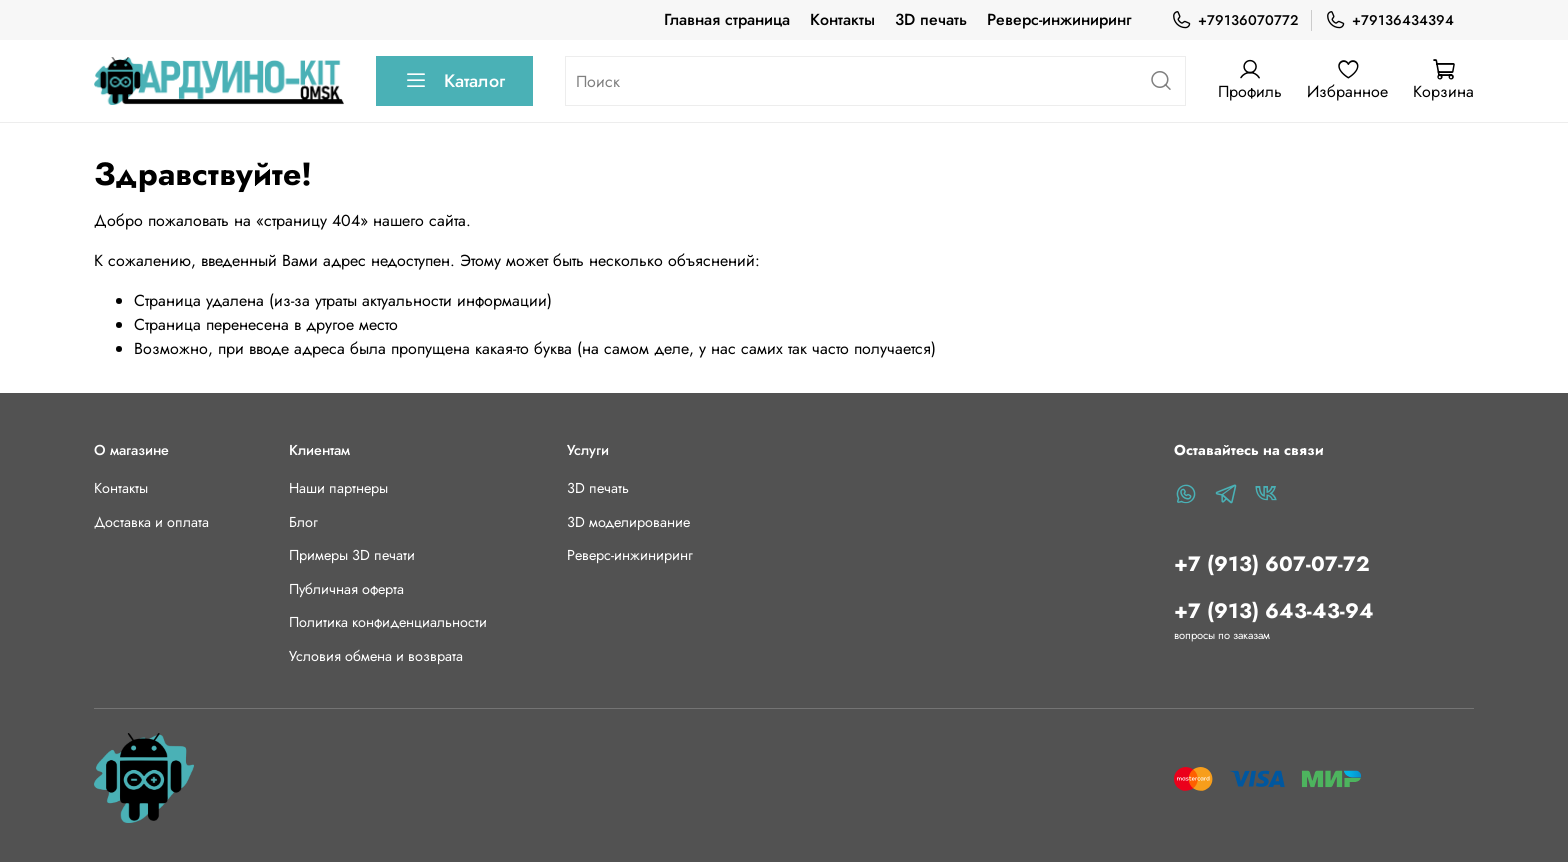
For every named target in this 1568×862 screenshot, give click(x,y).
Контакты (842, 19)
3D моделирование (628, 522)
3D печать (931, 19)
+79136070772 (1234, 20)
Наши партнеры (338, 488)
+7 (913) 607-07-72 (1272, 564)
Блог (303, 522)
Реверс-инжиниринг (1059, 19)
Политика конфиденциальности (388, 622)
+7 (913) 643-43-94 (1274, 611)
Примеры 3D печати (352, 555)
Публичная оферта (346, 589)
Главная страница (727, 19)
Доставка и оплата (151, 522)
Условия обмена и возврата (376, 656)
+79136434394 (1389, 20)
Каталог (454, 81)
